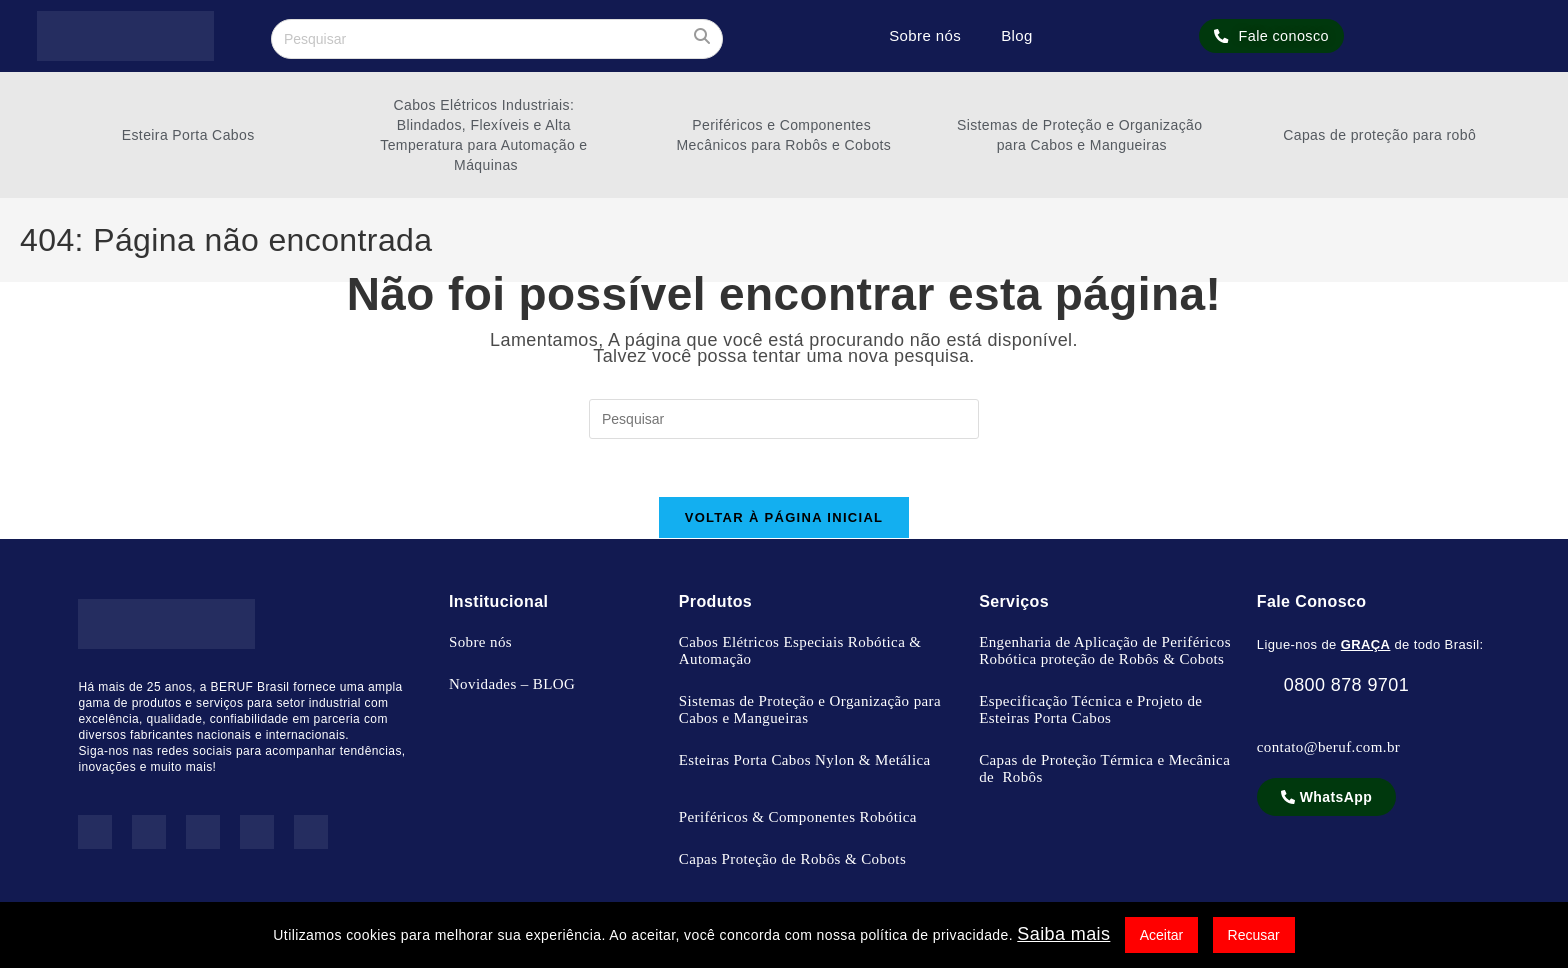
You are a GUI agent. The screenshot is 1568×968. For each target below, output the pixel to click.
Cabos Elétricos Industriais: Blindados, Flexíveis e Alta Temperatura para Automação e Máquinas (486, 135)
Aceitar (1162, 935)
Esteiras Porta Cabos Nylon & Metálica (805, 763)
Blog (1017, 35)
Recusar (1254, 935)
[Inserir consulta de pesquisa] (497, 39)
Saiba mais (1063, 934)
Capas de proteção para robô (1379, 135)
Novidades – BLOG (512, 687)
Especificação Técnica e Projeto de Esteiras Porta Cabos (1090, 712)
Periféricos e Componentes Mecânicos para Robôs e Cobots (784, 135)
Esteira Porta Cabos (188, 135)
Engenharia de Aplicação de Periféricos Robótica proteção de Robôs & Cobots (1105, 653)
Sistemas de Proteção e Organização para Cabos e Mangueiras (1082, 135)
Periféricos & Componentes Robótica (798, 820)
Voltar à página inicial (784, 520)
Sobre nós (925, 35)
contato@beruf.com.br (1328, 750)
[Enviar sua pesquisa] (703, 36)
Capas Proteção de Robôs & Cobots (792, 862)
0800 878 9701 (1333, 688)
